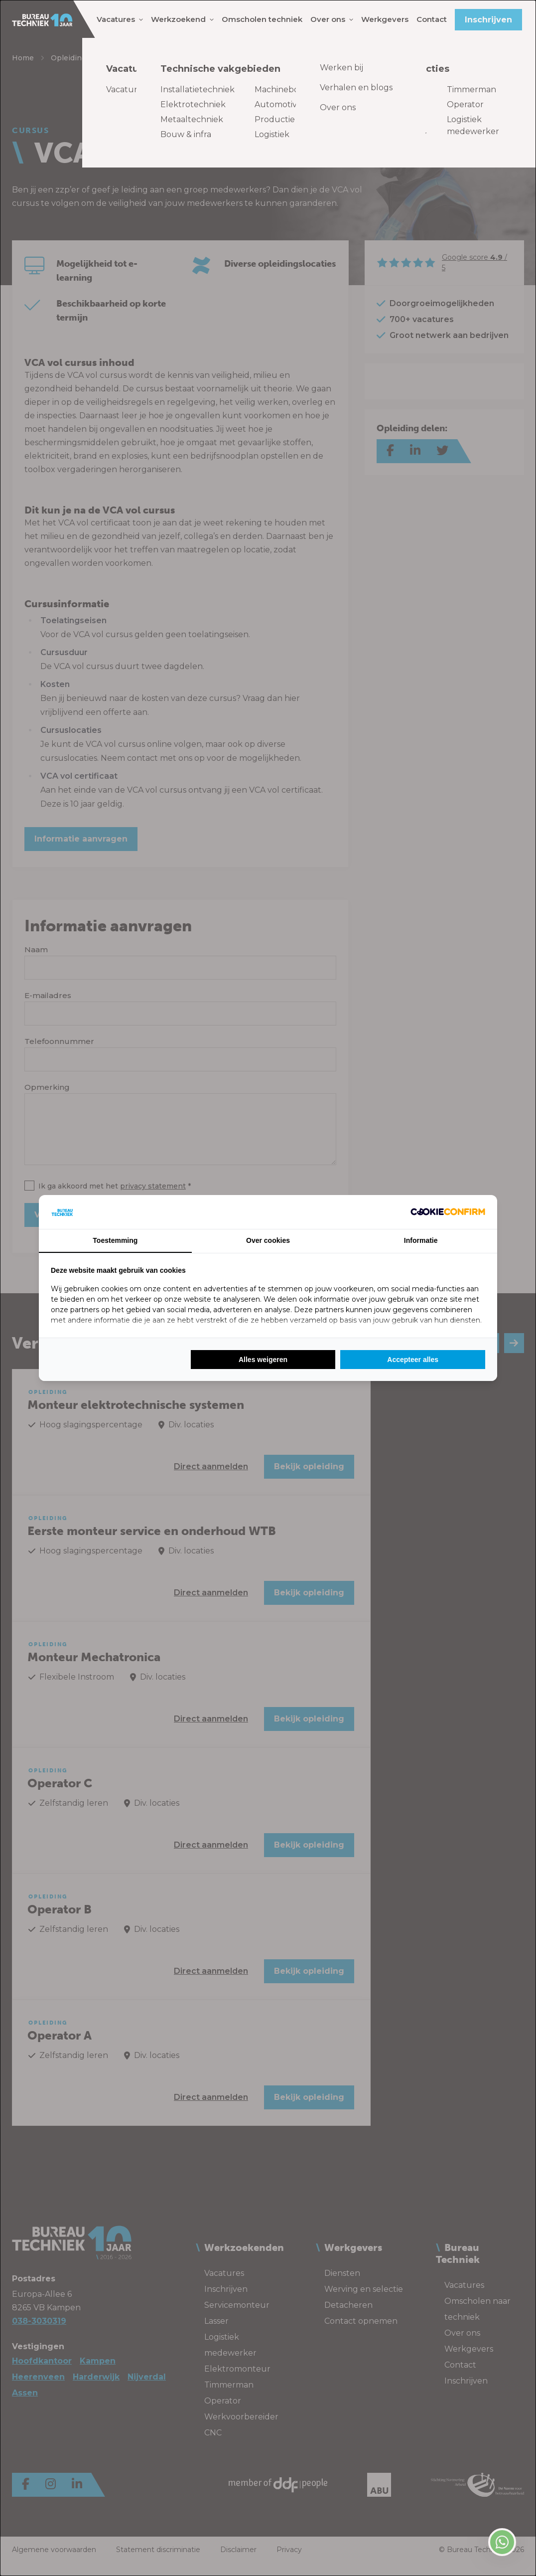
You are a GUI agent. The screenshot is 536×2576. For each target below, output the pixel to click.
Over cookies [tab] (268, 1240)
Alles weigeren (263, 1360)
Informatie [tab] (421, 1240)
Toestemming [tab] (115, 1240)
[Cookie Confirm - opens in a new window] (447, 1211)
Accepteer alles (412, 1360)
